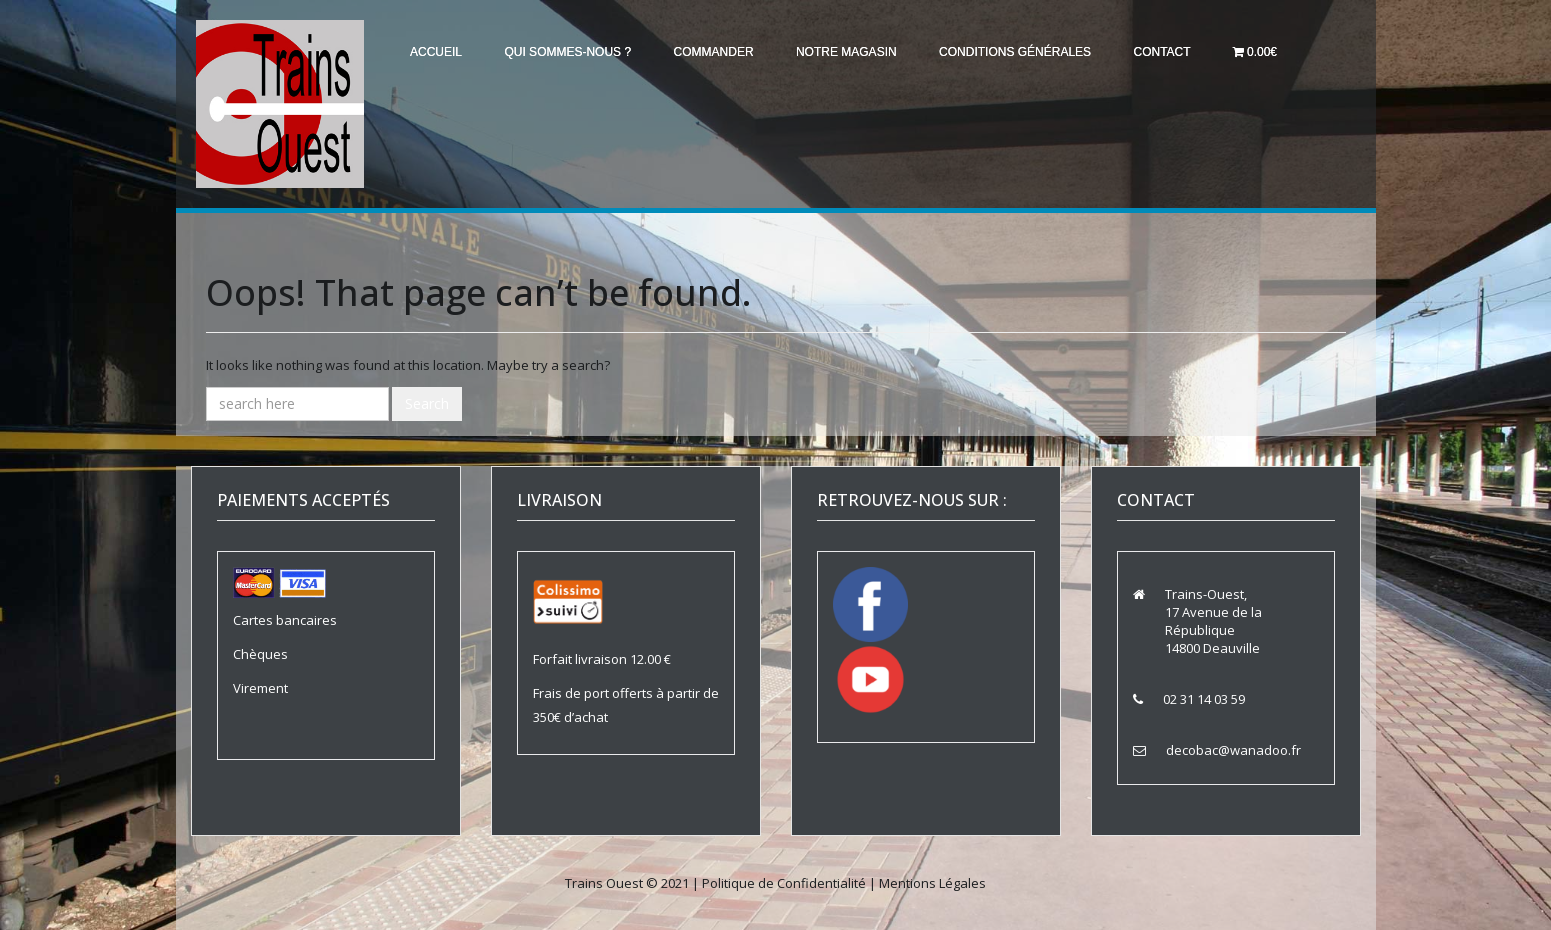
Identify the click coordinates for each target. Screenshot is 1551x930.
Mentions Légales (932, 883)
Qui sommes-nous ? (573, 52)
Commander (723, 52)
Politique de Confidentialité (784, 883)
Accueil (438, 52)
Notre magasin (859, 52)
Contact (1181, 52)
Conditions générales (1031, 52)
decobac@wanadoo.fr (1233, 750)
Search (427, 403)
